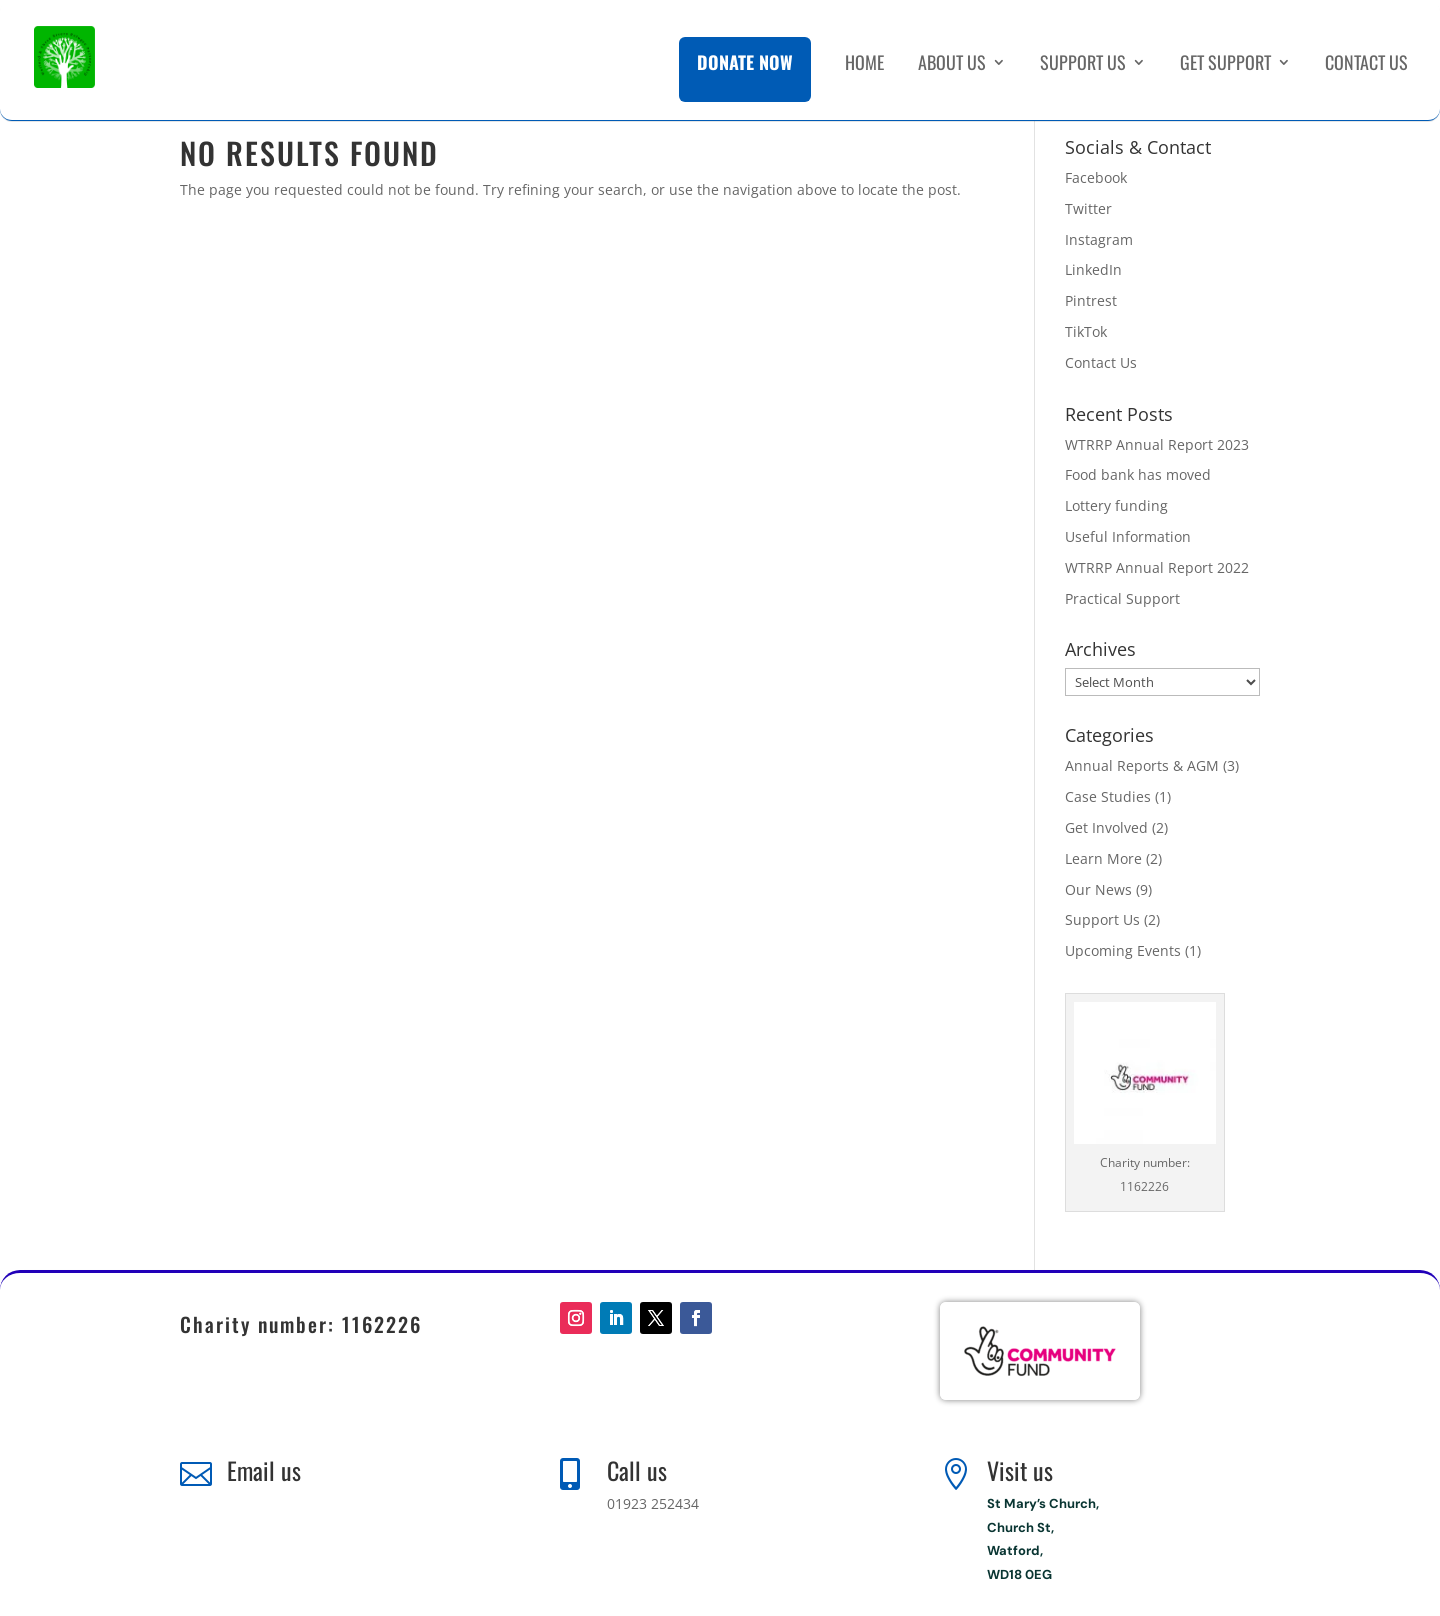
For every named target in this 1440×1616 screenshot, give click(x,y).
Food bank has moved (1138, 474)
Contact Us (1366, 73)
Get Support (1225, 73)
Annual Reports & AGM (1142, 765)
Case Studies (1108, 796)
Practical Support (1122, 598)
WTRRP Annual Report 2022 (1157, 567)
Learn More (1103, 858)
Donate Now (745, 70)
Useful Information (1128, 536)
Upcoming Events (1123, 950)
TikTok (1086, 331)
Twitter (1088, 208)
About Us (952, 73)
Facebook (1096, 177)
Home (864, 73)
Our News (1098, 889)
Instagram (1099, 239)
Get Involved (1106, 827)
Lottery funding (1116, 505)
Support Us (1083, 73)
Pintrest (1091, 300)
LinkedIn (1093, 269)
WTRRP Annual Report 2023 (1157, 444)
